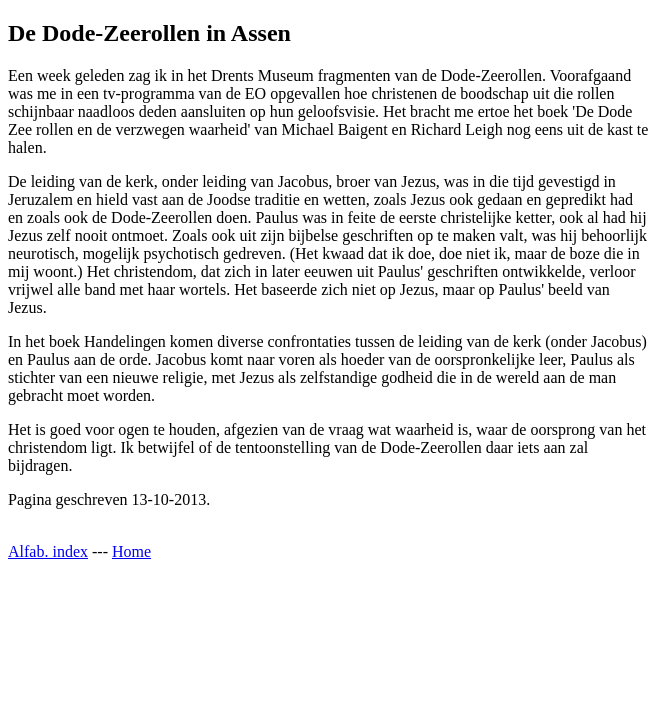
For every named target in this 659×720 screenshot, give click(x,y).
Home (131, 551)
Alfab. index (48, 551)
